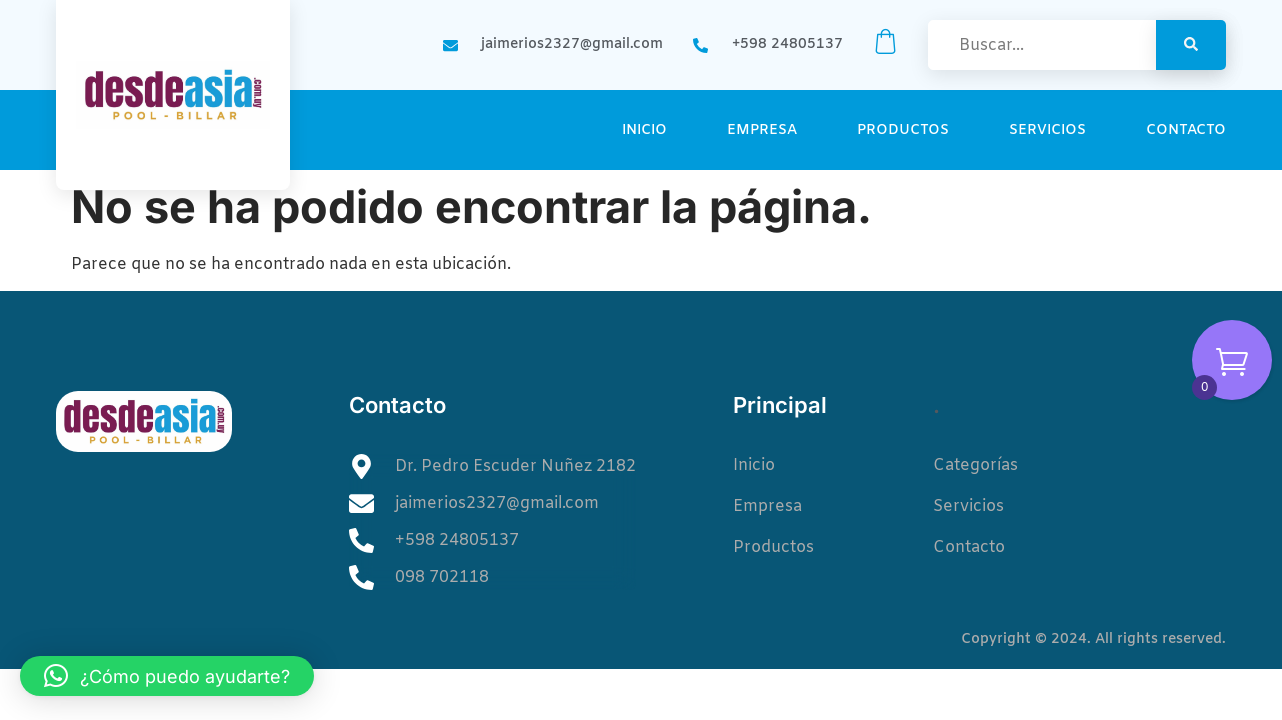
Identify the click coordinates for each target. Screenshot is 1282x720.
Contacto (1186, 130)
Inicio (644, 130)
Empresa (762, 130)
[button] (167, 676)
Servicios (1047, 130)
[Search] (1191, 45)
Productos (903, 130)
